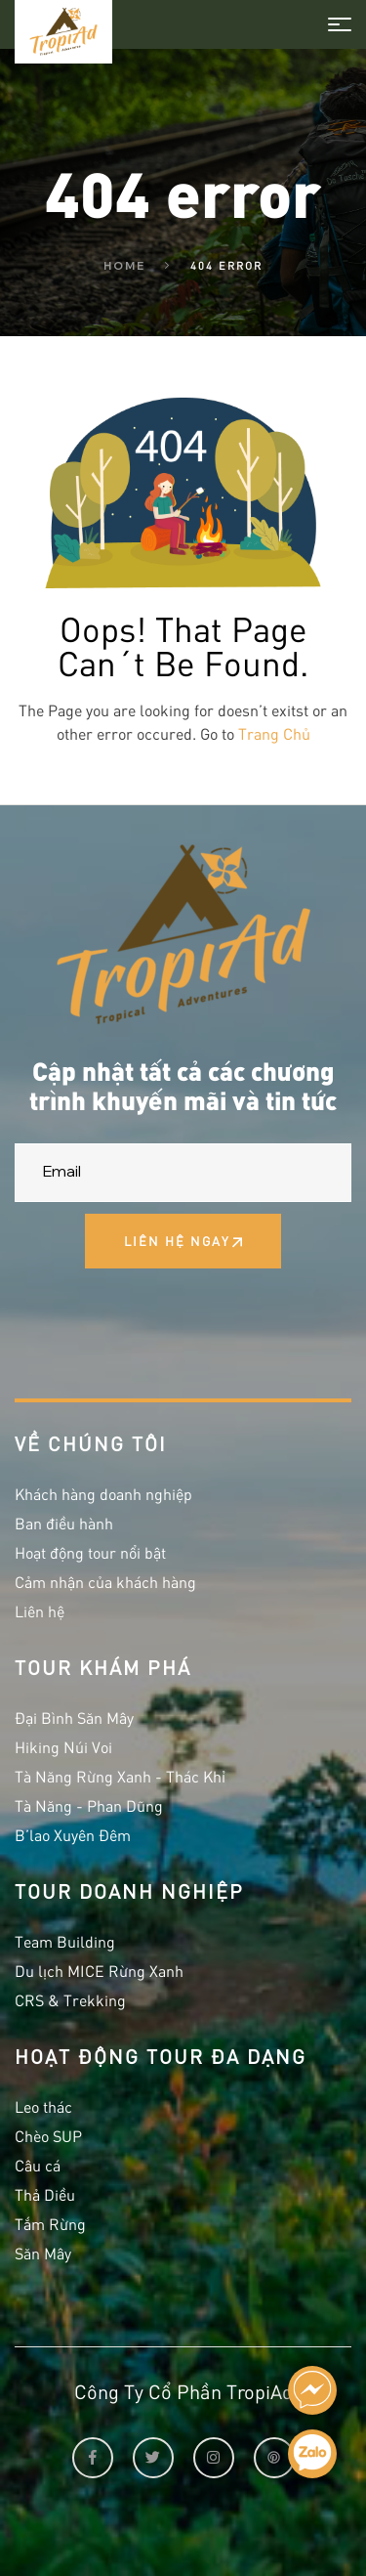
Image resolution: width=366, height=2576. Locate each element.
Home (124, 266)
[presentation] (163, 1321)
